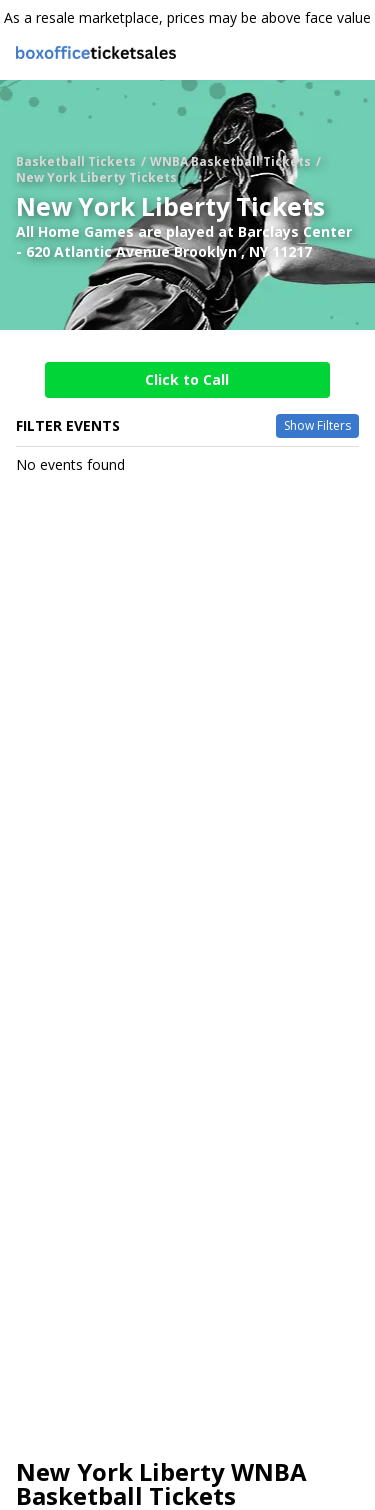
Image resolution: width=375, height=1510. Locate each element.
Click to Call (187, 379)
